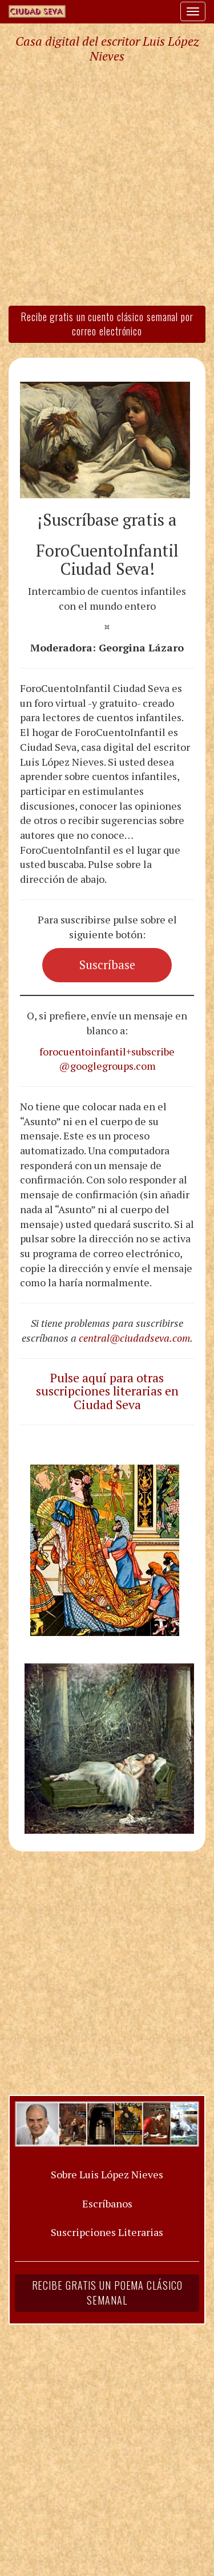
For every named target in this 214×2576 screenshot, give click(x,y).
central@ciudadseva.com (134, 1338)
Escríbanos (107, 2203)
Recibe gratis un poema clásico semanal (107, 2292)
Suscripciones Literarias (107, 2232)
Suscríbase (107, 965)
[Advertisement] (107, 184)
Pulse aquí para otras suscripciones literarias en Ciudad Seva (107, 1391)
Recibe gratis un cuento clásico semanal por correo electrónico (107, 324)
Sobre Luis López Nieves (107, 2174)
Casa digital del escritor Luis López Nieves (107, 48)
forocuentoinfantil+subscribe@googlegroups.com (107, 1059)
